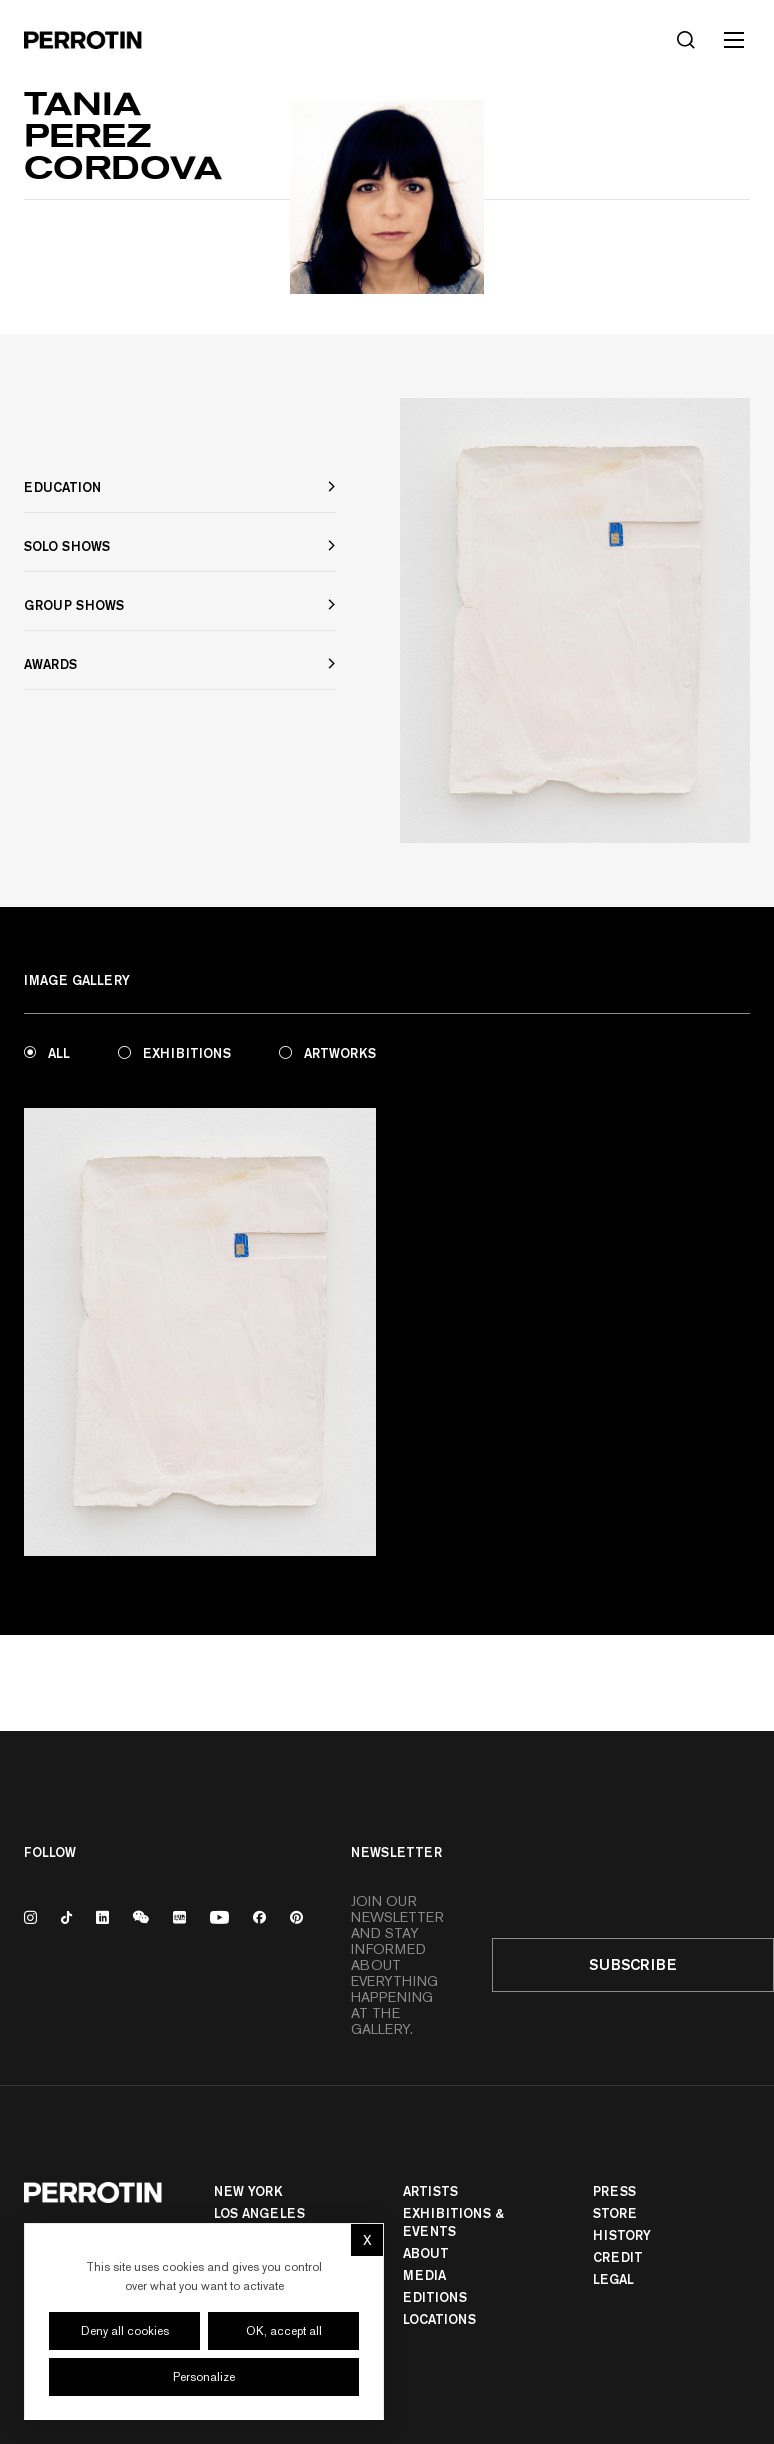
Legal (613, 2279)
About (426, 2253)
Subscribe (633, 1964)
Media (424, 2275)
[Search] (686, 40)
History (622, 2235)
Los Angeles (259, 2213)
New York (248, 2191)
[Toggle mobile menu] (734, 40)
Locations (439, 2319)
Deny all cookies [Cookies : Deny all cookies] (125, 2331)
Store (615, 2213)
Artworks (327, 1053)
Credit (618, 2257)
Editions (435, 2297)
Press (614, 2191)
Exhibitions (174, 1053)
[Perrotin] (83, 40)
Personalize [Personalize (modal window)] (204, 2377)
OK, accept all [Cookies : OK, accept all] (284, 2331)
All (47, 1053)
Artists (430, 2191)
